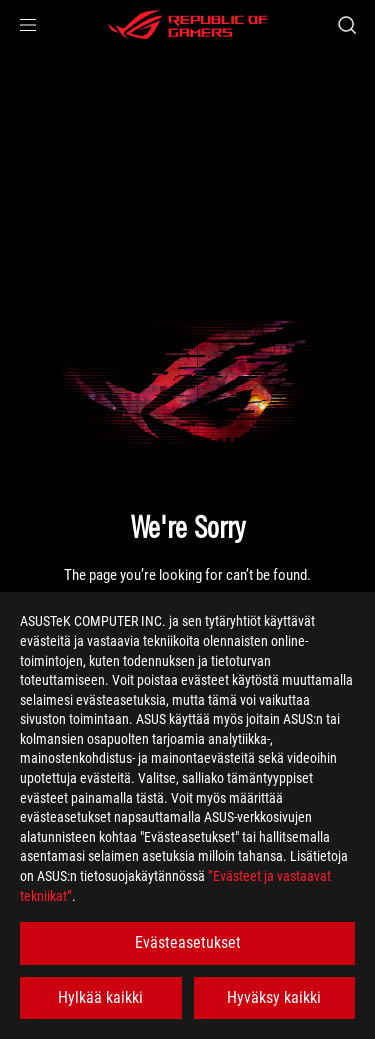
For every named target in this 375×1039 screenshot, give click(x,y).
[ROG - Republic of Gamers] (188, 25)
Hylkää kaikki (100, 997)
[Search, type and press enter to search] (346, 25)
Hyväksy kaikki (274, 997)
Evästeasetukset (188, 942)
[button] (28, 25)
